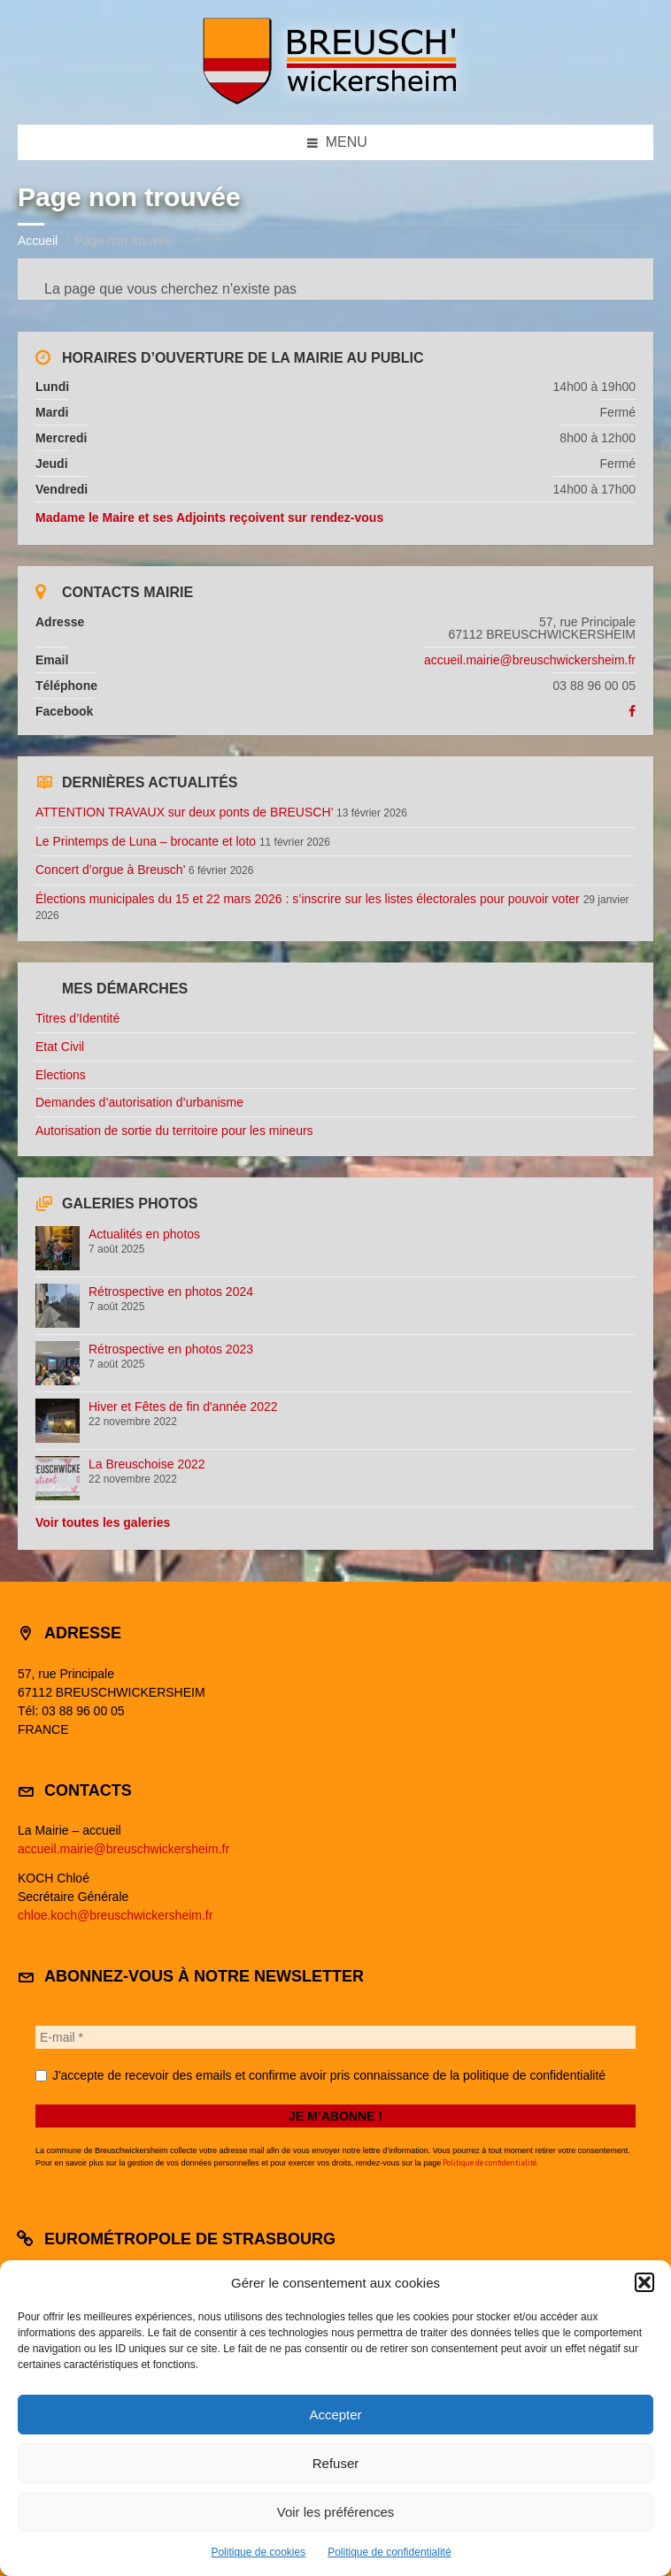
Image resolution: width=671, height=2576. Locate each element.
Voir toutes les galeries (102, 1522)
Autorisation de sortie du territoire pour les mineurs (174, 1130)
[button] (644, 2282)
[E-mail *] (335, 2037)
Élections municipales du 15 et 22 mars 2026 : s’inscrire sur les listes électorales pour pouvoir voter (307, 899)
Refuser (335, 2463)
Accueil (38, 241)
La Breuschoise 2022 (147, 1464)
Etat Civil (59, 1046)
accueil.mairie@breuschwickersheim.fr (530, 660)
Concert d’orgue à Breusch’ (110, 869)
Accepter (335, 2414)
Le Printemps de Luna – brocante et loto (145, 841)
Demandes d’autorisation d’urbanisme (139, 1102)
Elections (60, 1075)
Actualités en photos (144, 1234)
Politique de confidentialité (389, 2552)
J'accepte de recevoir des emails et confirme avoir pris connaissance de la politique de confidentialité (320, 2075)
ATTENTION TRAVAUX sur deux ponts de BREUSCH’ (184, 812)
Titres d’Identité (77, 1018)
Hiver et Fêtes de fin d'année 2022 (183, 1406)
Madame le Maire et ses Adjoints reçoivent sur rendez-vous (209, 517)
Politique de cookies (258, 2552)
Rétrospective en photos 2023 (171, 1349)
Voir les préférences (336, 2511)
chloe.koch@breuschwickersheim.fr (115, 1915)
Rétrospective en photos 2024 (171, 1291)
